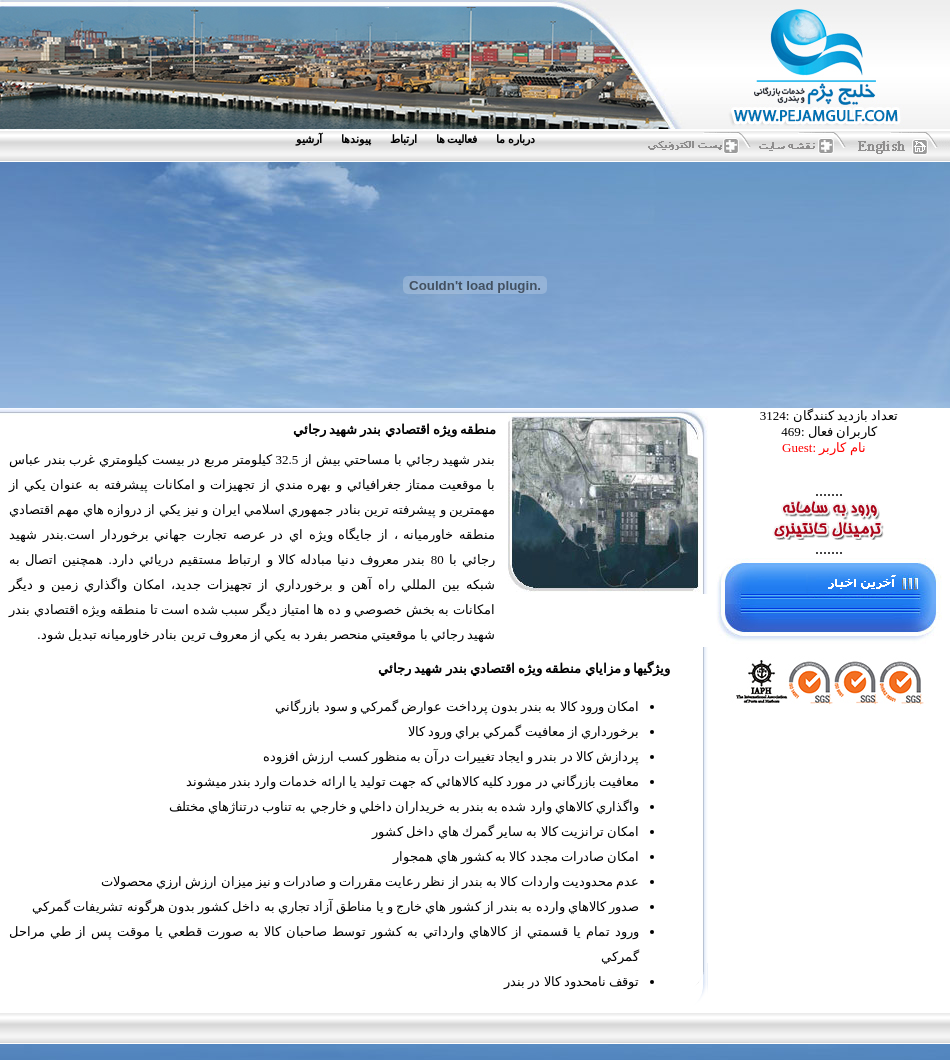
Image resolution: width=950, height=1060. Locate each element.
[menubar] (420, 139)
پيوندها (356, 139)
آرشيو (309, 139)
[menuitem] (520, 139)
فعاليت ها (457, 139)
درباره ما (515, 139)
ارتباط (403, 139)
